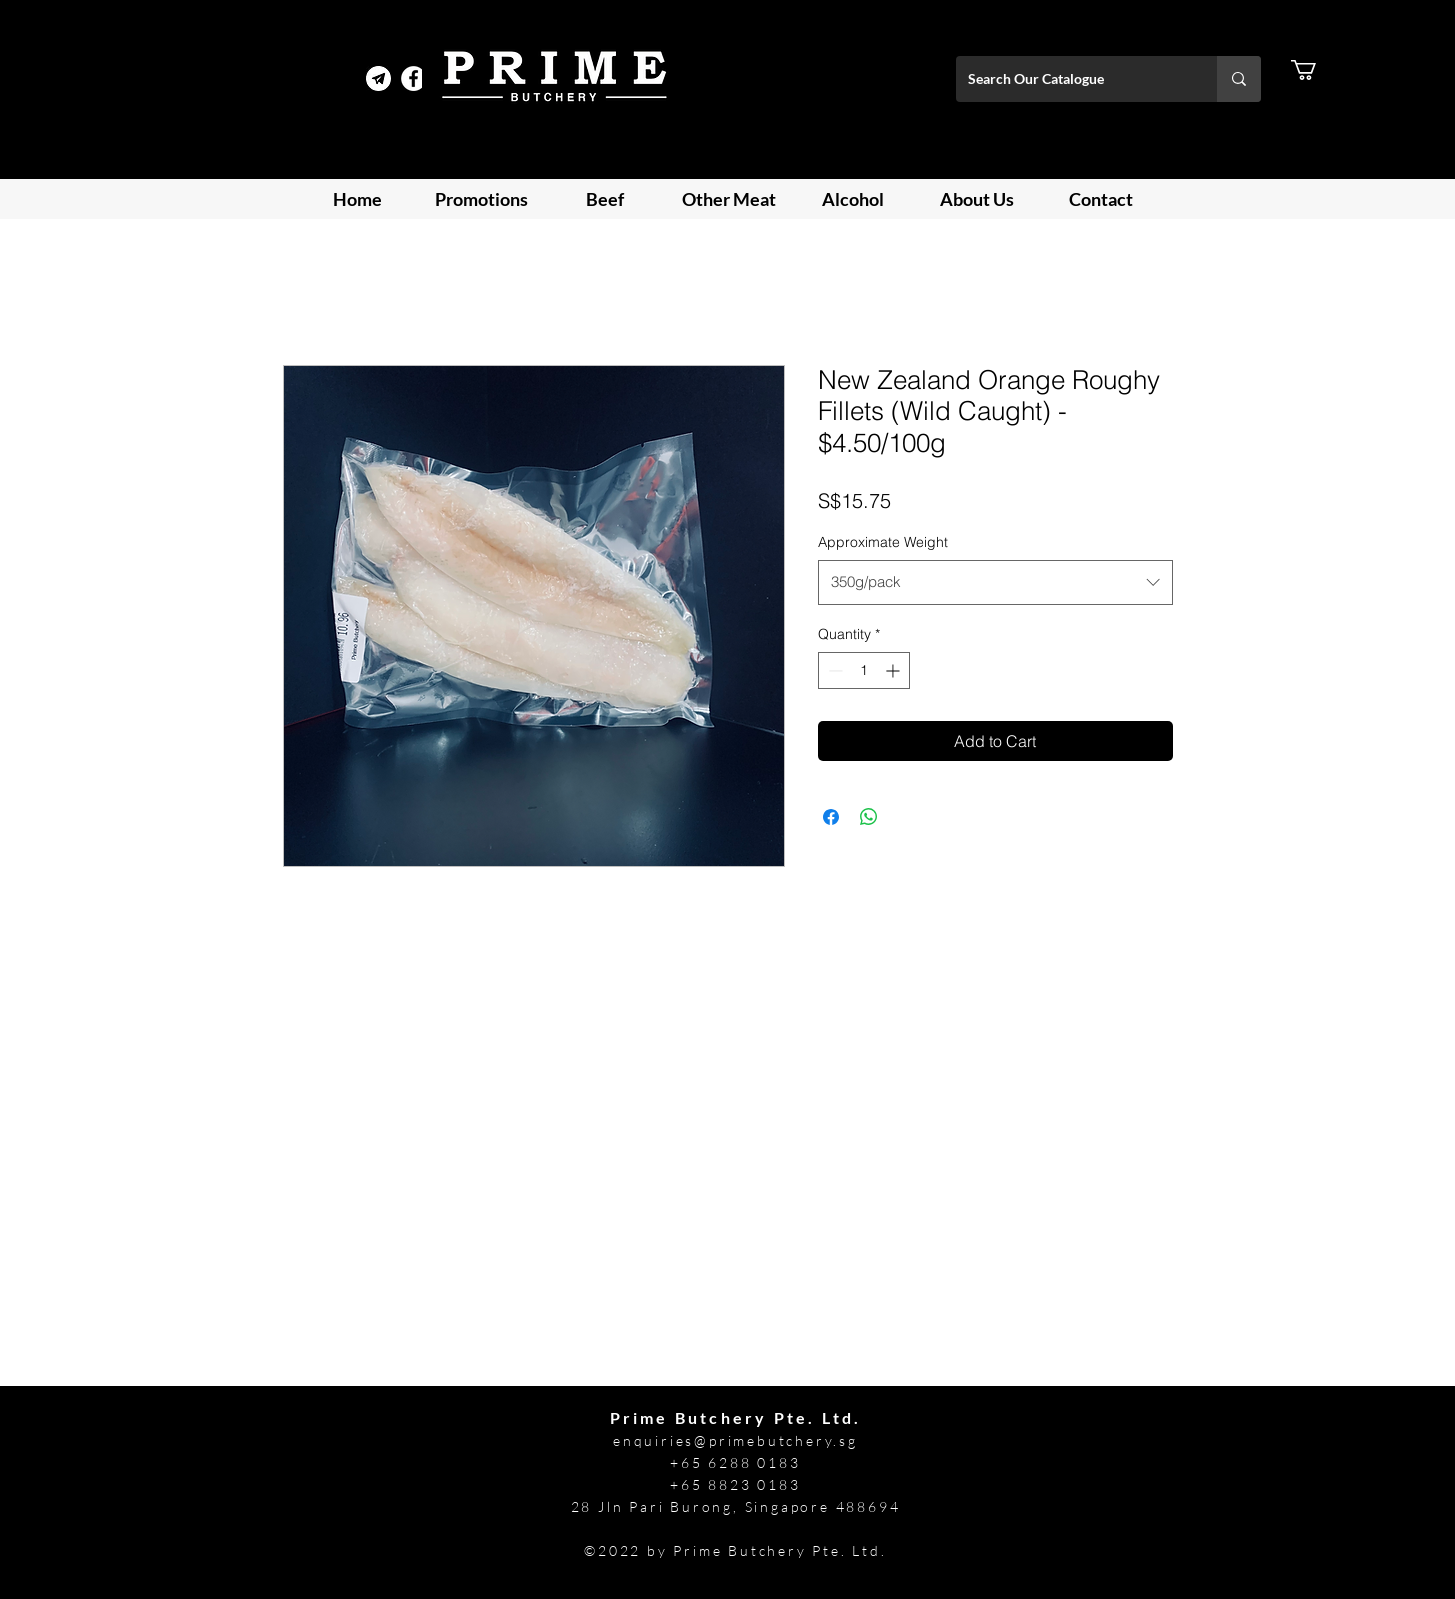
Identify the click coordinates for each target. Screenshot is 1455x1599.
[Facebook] (413, 78)
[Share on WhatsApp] (869, 817)
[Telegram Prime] (378, 78)
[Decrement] (833, 670)
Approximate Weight (883, 542)
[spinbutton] (864, 670)
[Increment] (894, 670)
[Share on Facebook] (831, 817)
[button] (1315, 70)
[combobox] (995, 582)
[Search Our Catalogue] (1071, 79)
